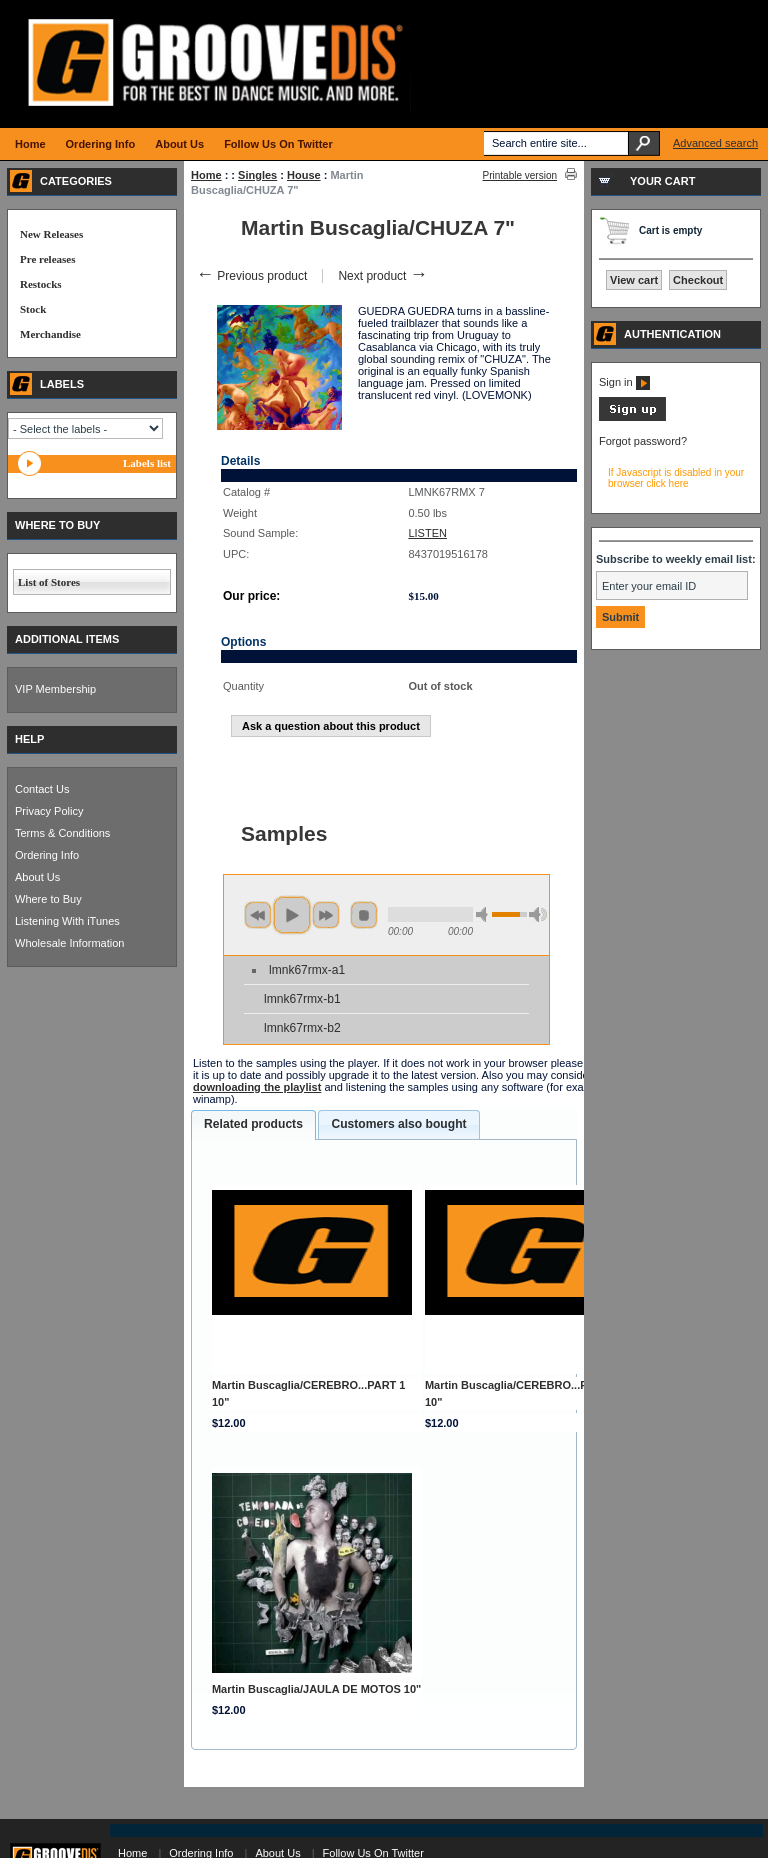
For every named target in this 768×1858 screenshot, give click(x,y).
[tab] (253, 1125)
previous (258, 915)
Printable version (520, 175)
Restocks (41, 284)
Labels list (147, 463)
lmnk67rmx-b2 (302, 1028)
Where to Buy (48, 899)
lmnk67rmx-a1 (307, 970)
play (292, 915)
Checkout (698, 280)
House (304, 175)
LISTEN (427, 533)
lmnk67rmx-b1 (302, 999)
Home (206, 175)
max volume (538, 914)
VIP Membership (55, 689)
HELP (29, 739)
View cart (634, 280)
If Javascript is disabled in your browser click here (676, 478)
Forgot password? (643, 441)
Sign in (624, 382)
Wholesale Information (69, 943)
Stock (33, 309)
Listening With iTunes (67, 921)
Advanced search (715, 143)
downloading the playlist (257, 1087)
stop (364, 915)
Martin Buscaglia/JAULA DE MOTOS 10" (316, 1689)
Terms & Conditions (62, 833)
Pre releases (47, 259)
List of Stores (49, 582)
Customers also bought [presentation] (398, 1124)
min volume (485, 914)
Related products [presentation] (253, 1124)
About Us (37, 877)
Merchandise (50, 334)
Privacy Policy (49, 811)
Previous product (251, 276)
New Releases (51, 234)
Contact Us (42, 789)
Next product (382, 276)
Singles (257, 175)
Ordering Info (47, 855)
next (326, 915)
